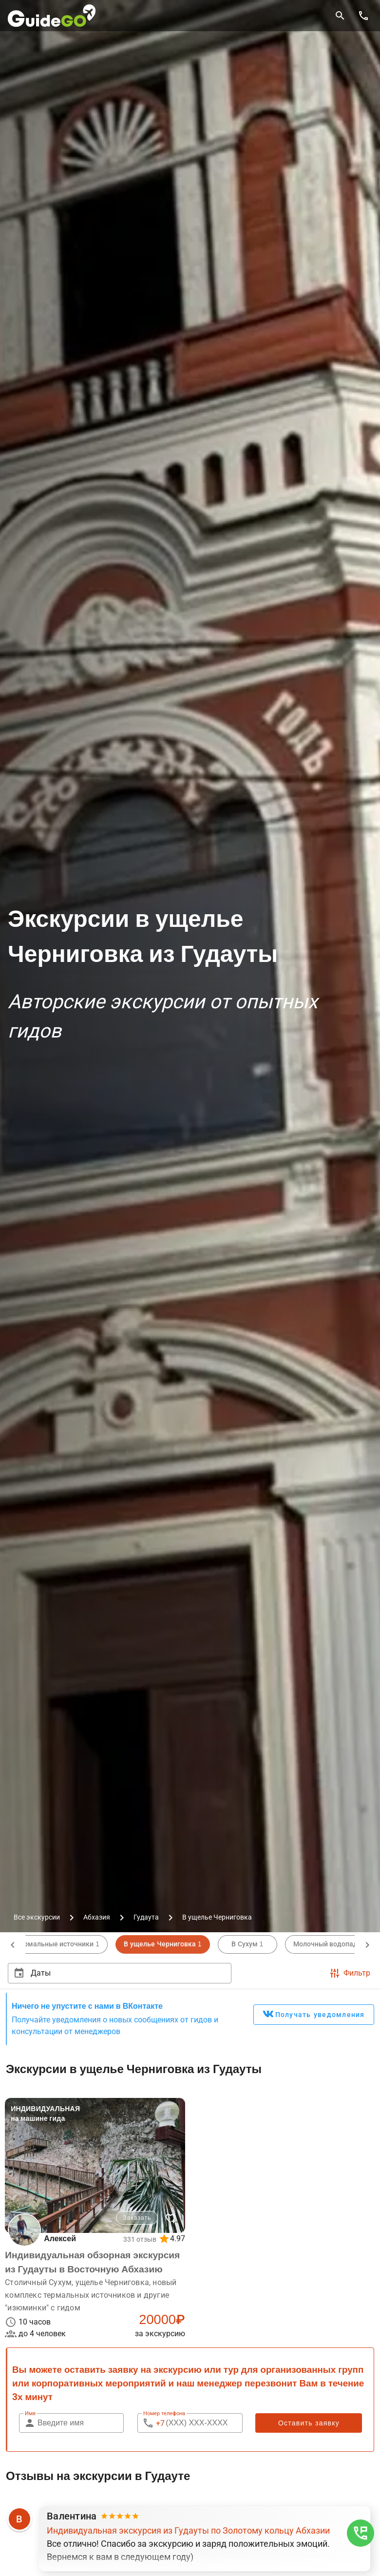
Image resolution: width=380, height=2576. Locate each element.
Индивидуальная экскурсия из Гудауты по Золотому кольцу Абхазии (188, 2532)
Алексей (61, 2239)
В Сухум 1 (247, 1944)
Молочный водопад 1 (328, 1944)
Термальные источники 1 (58, 1944)
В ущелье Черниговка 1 (162, 1944)
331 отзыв (138, 2240)
